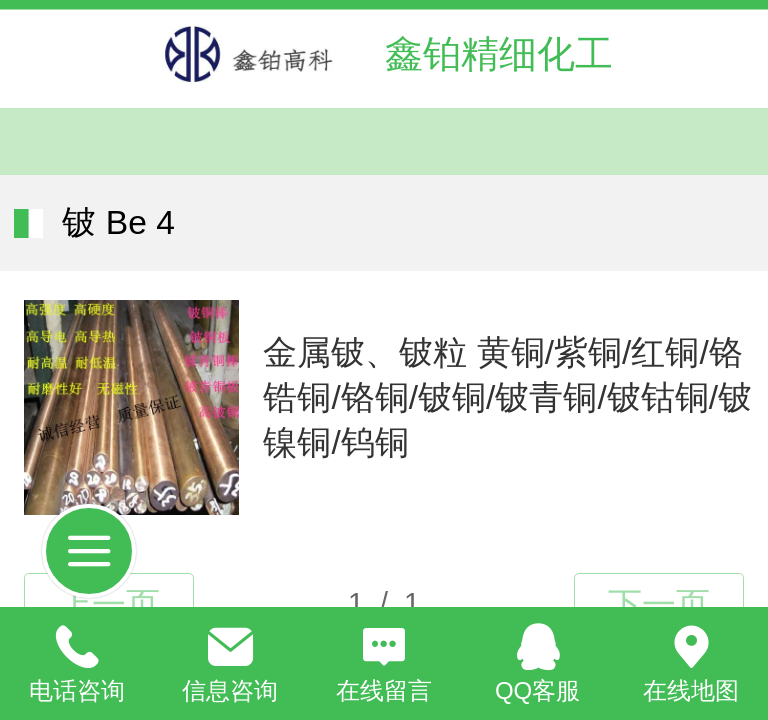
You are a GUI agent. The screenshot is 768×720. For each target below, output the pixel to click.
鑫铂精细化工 (499, 53)
